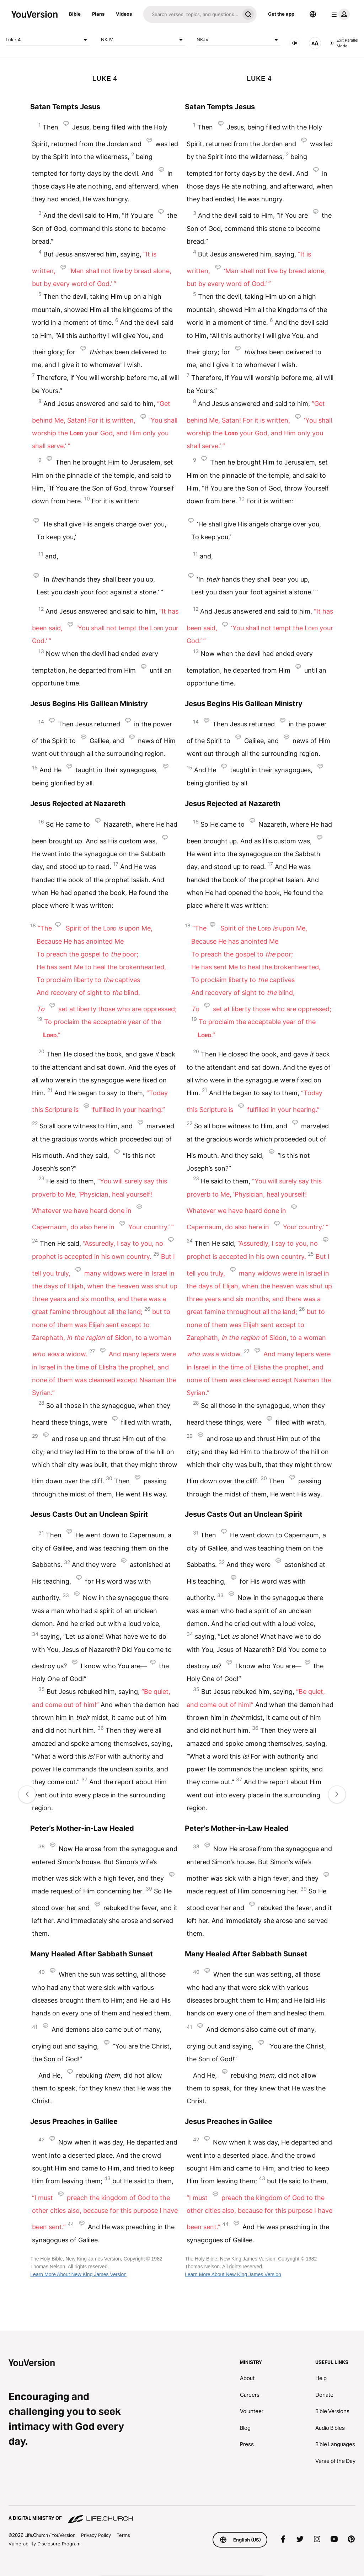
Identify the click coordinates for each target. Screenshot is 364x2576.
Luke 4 (48, 40)
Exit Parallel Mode (344, 43)
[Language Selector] (313, 14)
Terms (123, 2535)
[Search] (191, 14)
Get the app (281, 14)
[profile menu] (339, 14)
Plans (98, 14)
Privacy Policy (96, 2535)
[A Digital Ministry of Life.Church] (182, 2514)
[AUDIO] (294, 43)
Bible (75, 14)
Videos (124, 14)
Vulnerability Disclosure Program (44, 2543)
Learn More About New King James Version (78, 2274)
